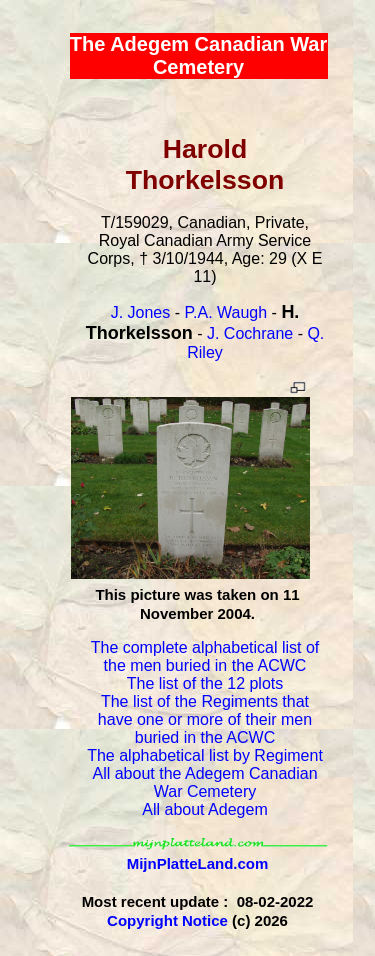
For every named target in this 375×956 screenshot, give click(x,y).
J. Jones (141, 312)
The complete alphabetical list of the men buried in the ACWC (205, 656)
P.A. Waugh (225, 312)
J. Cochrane (250, 333)
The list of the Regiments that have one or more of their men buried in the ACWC (205, 719)
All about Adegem (204, 809)
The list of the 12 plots (205, 683)
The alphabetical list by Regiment (205, 755)
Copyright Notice (167, 920)
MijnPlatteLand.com (198, 863)
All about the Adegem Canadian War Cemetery (204, 782)
